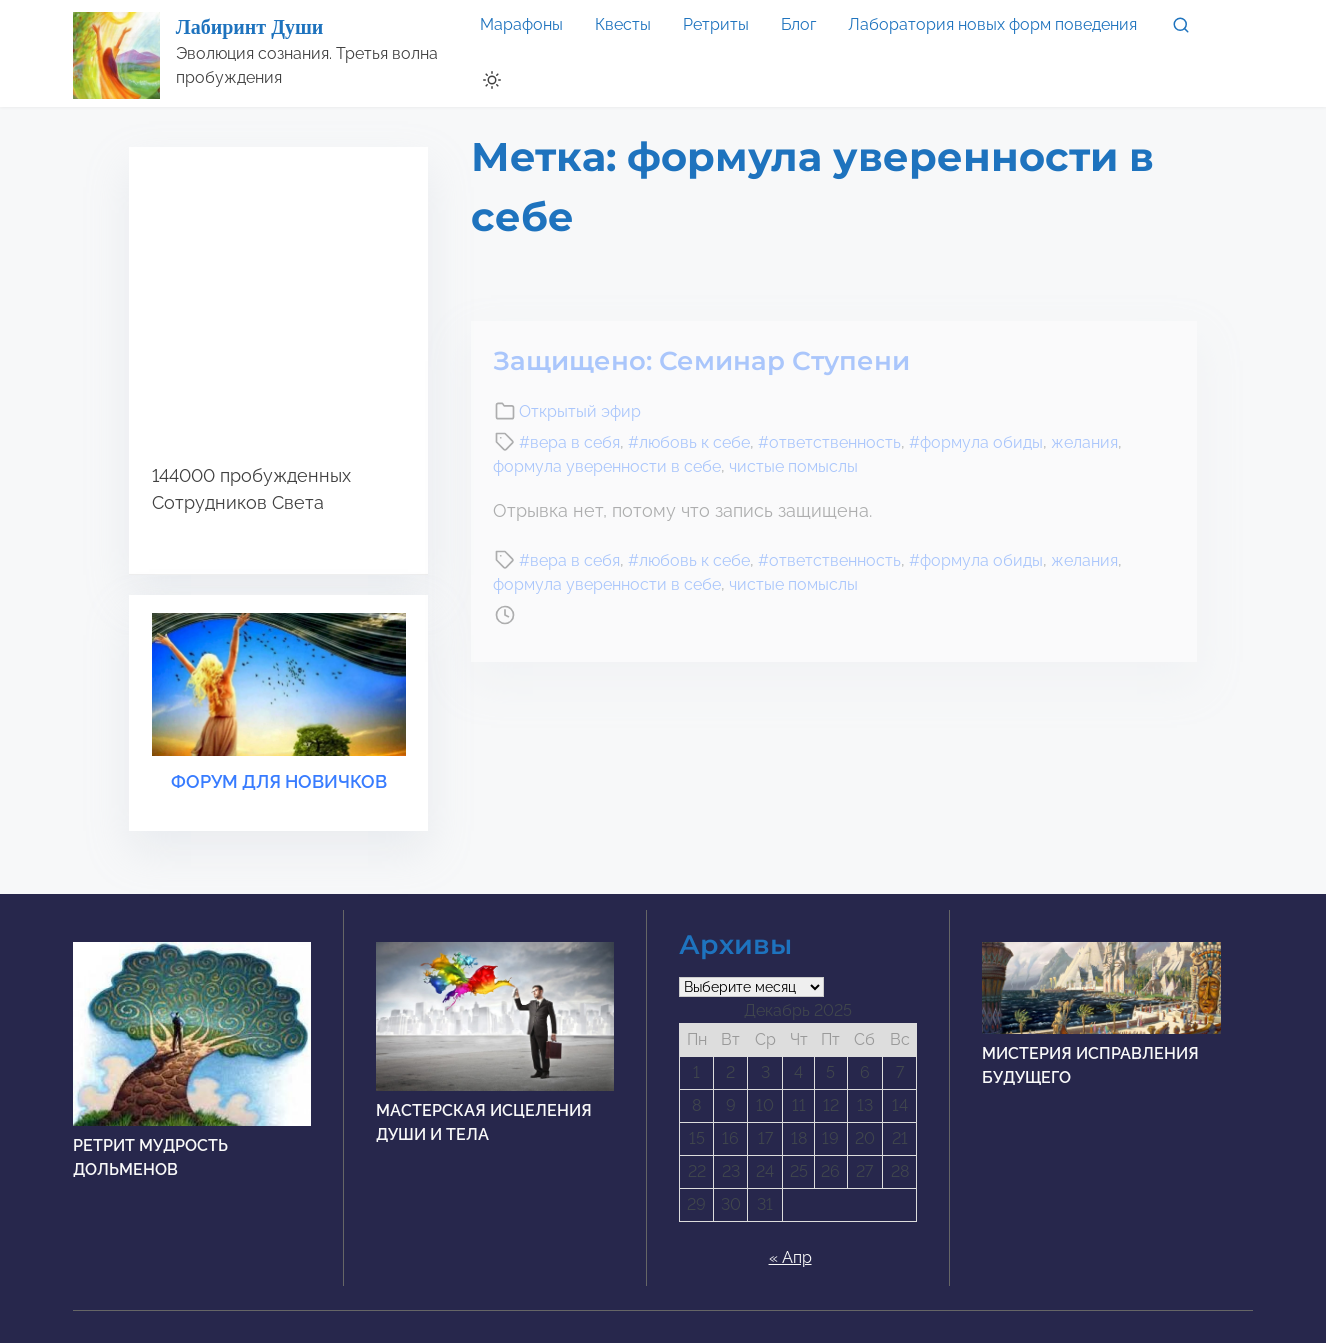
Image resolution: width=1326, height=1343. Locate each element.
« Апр (790, 1257)
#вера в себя (569, 442)
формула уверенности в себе (607, 466)
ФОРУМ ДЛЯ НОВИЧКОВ (279, 781)
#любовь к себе (689, 442)
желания (1084, 442)
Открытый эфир (580, 411)
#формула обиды (976, 442)
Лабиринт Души (250, 27)
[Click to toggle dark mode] (492, 81)
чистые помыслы (793, 466)
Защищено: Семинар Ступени (701, 361)
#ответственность (829, 442)
